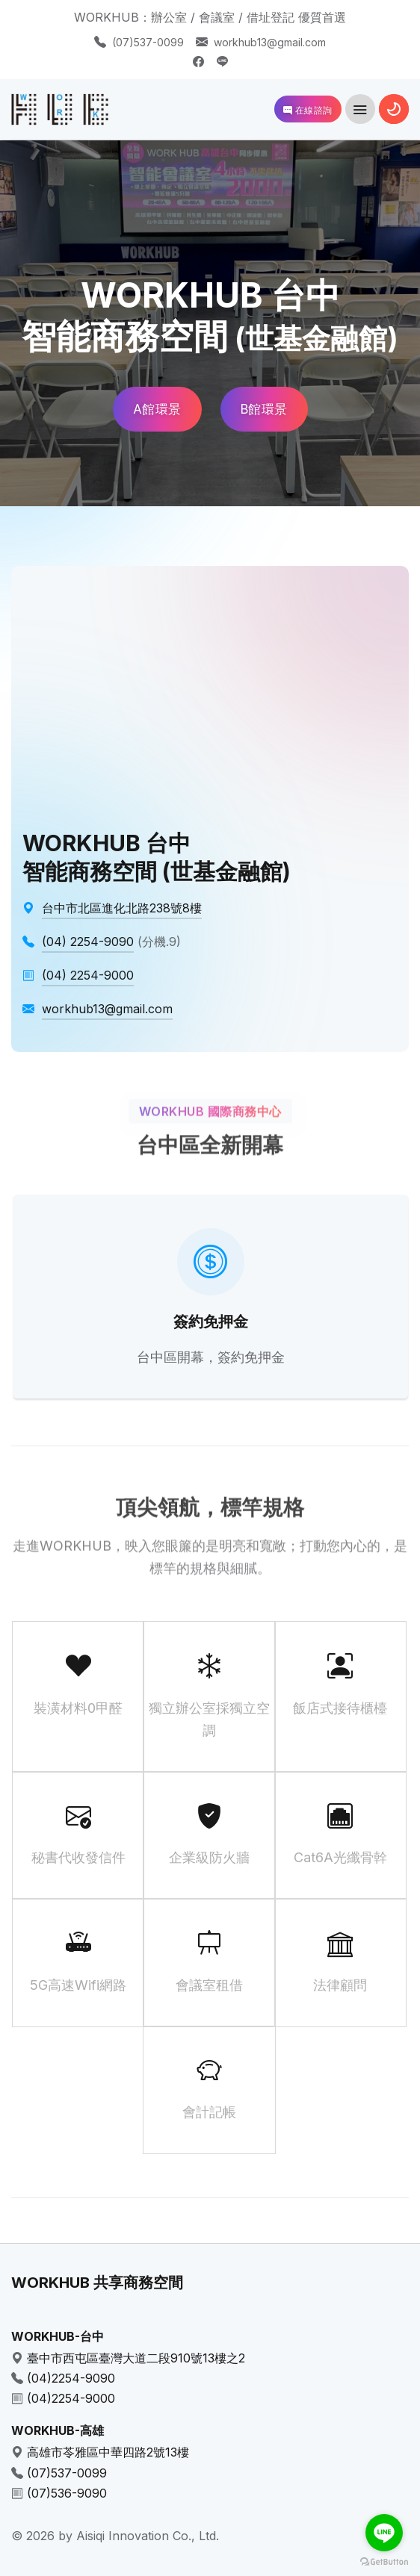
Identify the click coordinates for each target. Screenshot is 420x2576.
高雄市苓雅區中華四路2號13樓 (108, 2452)
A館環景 (157, 409)
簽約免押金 (210, 1322)
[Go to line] (384, 2532)
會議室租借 (208, 1960)
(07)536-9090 (67, 2493)
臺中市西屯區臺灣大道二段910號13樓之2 (136, 2358)
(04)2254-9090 (71, 2378)
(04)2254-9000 (71, 2398)
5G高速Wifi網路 (78, 1960)
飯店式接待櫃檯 (340, 1683)
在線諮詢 (308, 110)
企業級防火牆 (208, 1833)
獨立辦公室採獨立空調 (208, 1695)
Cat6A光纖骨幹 (340, 1833)
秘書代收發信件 (78, 1833)
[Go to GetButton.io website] (384, 2561)
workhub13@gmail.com (270, 42)
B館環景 (264, 409)
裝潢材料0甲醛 (78, 1683)
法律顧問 (340, 1960)
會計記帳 (208, 2088)
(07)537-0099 (148, 42)
